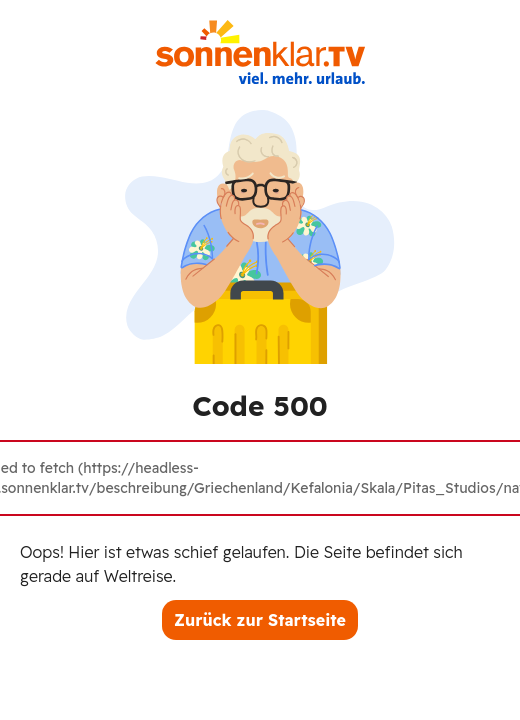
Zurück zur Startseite (260, 620)
